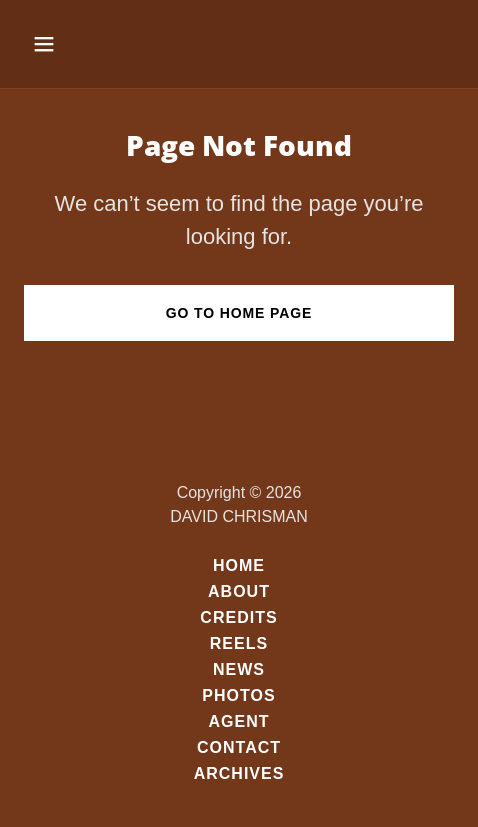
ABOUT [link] (239, 591)
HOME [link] (239, 565)
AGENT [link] (238, 721)
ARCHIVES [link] (239, 773)
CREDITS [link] (238, 617)
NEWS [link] (239, 669)
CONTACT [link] (239, 747)
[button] (56, 44)
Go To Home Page (239, 313)
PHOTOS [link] (238, 695)
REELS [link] (239, 643)
